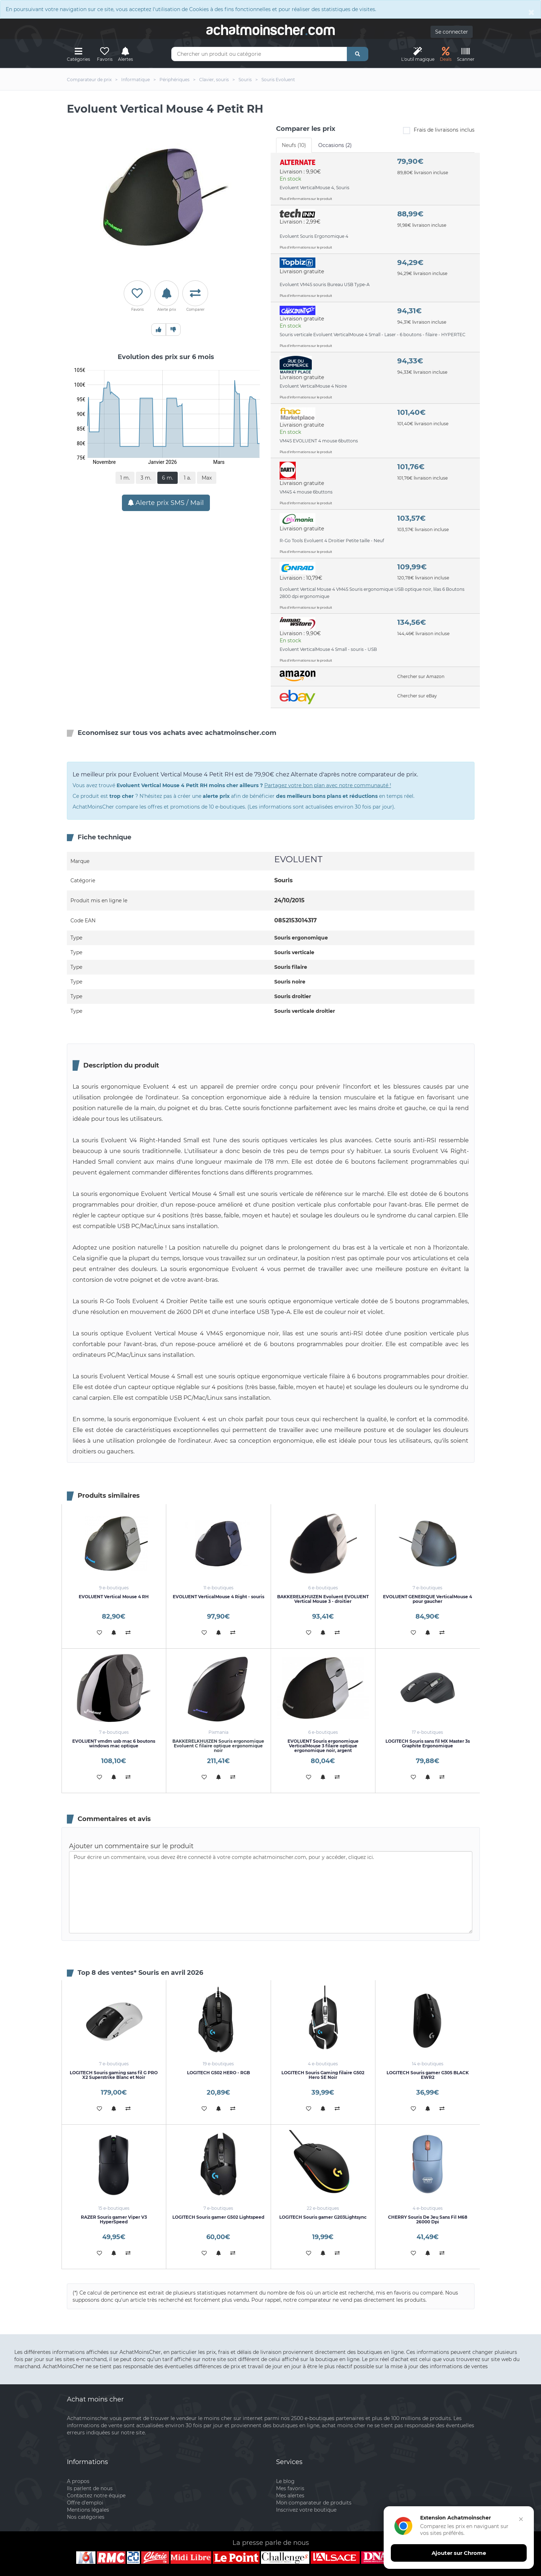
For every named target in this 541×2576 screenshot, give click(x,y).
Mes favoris (290, 2488)
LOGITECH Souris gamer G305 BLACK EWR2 (428, 2075)
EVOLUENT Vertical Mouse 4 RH (114, 1596)
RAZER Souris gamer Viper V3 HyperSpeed (114, 2219)
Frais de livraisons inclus (438, 130)
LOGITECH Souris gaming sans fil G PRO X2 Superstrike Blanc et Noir (114, 2075)
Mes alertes (290, 2495)
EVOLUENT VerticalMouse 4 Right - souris (218, 1596)
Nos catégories (85, 2517)
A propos (78, 2481)
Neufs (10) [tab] (294, 145)
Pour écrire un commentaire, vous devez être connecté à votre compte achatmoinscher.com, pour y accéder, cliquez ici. (270, 1892)
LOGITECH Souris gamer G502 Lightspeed (218, 2217)
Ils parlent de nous (90, 2488)
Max (207, 478)
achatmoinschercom (270, 30)
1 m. (125, 478)
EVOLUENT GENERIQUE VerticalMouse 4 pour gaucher (427, 1599)
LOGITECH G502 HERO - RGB (218, 2072)
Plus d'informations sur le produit (306, 199)
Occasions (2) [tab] (335, 145)
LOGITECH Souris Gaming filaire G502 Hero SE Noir (322, 2075)
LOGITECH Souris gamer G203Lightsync (323, 2217)
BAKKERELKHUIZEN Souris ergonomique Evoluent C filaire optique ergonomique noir (218, 1745)
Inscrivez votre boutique (306, 2510)
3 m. (146, 478)
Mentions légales (88, 2510)
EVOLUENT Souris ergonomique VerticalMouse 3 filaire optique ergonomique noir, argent (323, 1745)
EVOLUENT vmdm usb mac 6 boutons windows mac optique (113, 1743)
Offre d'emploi (85, 2502)
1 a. (187, 478)
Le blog (285, 2481)
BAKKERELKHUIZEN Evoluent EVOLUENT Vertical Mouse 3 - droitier (323, 1599)
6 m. (167, 478)
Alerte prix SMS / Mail (166, 503)
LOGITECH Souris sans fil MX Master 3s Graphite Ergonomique (427, 1743)
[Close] (531, 12)
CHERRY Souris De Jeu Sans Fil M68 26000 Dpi (427, 2219)
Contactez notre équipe (96, 2495)
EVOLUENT (298, 859)
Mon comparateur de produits (313, 2502)
